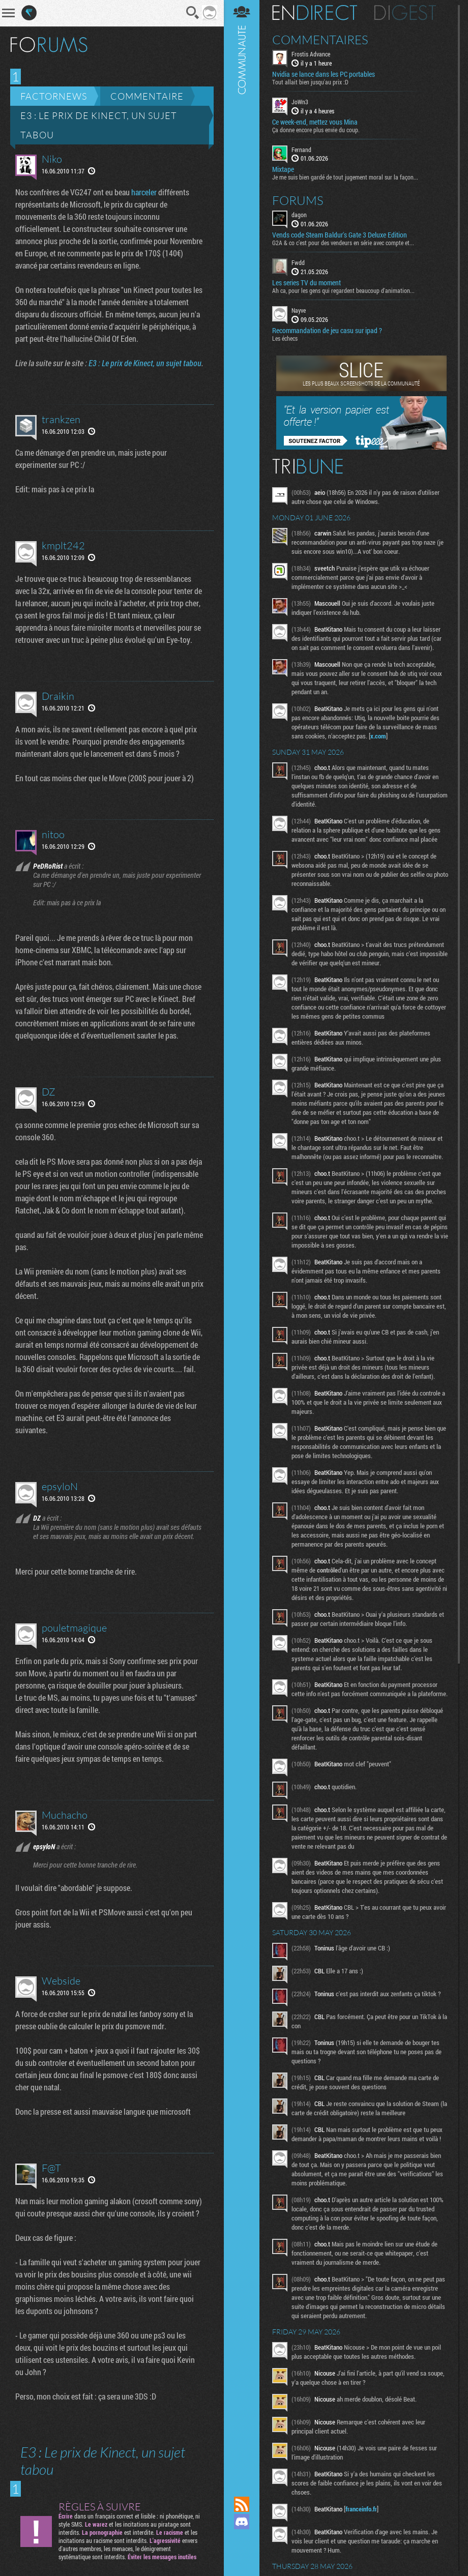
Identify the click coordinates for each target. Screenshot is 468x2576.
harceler (144, 192)
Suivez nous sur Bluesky (241, 2556)
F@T (51, 2168)
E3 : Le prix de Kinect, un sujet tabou (98, 125)
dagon (299, 215)
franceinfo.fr (361, 2508)
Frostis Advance (310, 54)
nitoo (53, 834)
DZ (48, 1091)
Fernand (301, 149)
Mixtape (283, 169)
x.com (378, 736)
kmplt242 (63, 545)
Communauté (241, 1238)
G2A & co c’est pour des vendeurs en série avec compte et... (343, 243)
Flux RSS (241, 2504)
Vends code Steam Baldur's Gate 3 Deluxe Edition (339, 235)
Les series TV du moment (306, 283)
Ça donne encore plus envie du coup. (316, 130)
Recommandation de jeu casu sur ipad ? (327, 331)
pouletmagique (74, 1627)
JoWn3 (299, 102)
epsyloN (60, 1486)
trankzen (61, 419)
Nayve (298, 310)
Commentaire (147, 96)
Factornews (53, 96)
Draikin (58, 696)
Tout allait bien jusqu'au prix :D (310, 82)
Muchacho (64, 1815)
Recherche (192, 12)
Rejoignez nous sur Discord (241, 2521)
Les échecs (285, 338)
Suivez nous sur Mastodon (241, 2539)
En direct (314, 12)
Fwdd (298, 262)
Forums (298, 200)
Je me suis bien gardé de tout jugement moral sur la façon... (345, 177)
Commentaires (320, 39)
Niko (52, 159)
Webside (61, 1980)
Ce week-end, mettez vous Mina (315, 122)
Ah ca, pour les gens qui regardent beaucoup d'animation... (343, 290)
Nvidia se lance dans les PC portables (323, 74)
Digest (405, 12)
